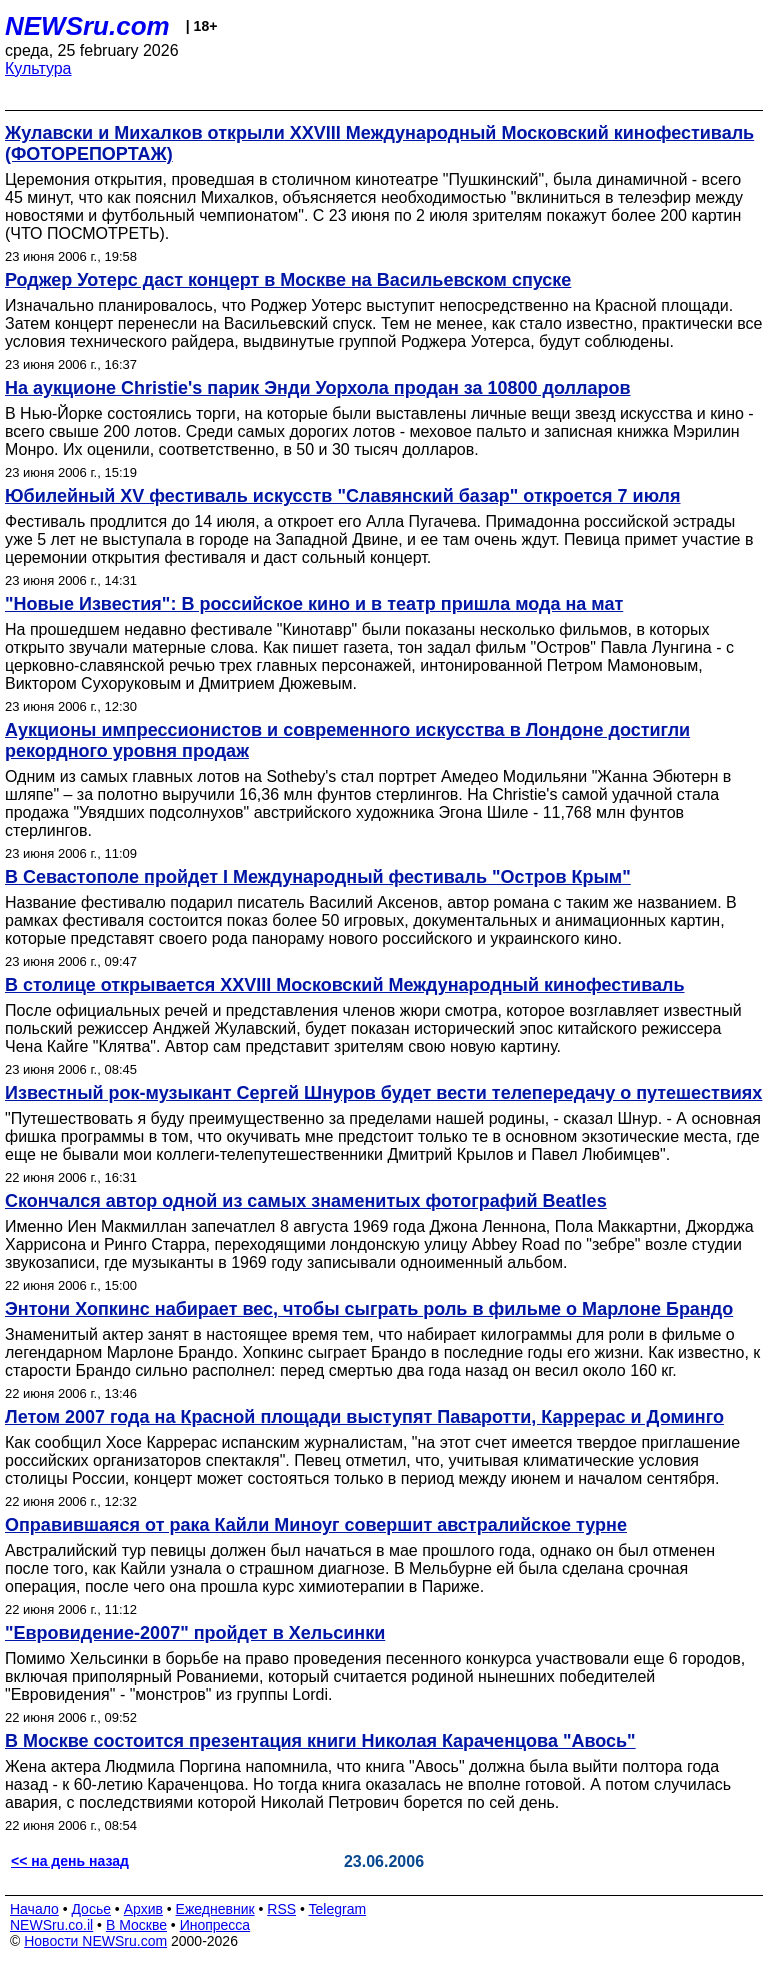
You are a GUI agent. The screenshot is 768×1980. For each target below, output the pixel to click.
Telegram (338, 1909)
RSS (281, 1909)
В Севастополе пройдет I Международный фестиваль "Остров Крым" (318, 877)
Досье (91, 1909)
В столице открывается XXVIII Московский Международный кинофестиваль (345, 985)
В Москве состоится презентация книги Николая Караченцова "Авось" (320, 1741)
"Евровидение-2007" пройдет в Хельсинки (195, 1633)
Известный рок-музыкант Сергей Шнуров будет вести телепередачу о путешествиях (383, 1093)
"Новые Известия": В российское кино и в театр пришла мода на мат (314, 604)
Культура (38, 68)
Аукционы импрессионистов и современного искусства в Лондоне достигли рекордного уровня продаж (347, 740)
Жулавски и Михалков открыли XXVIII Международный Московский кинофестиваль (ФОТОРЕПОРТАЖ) (379, 143)
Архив (143, 1909)
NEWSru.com (87, 26)
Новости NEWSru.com (95, 1941)
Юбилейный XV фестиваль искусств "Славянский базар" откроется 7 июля (343, 496)
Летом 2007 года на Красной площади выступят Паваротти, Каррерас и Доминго (364, 1417)
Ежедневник (215, 1909)
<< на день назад (70, 1861)
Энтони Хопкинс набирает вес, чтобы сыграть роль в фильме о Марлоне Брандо (369, 1309)
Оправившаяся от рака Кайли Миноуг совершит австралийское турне (316, 1525)
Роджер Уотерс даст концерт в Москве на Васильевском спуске (288, 280)
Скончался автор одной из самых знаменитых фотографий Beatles (306, 1201)
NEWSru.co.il (51, 1925)
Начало (34, 1909)
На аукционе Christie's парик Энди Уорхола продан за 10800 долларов (317, 388)
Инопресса (215, 1925)
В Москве (136, 1925)
